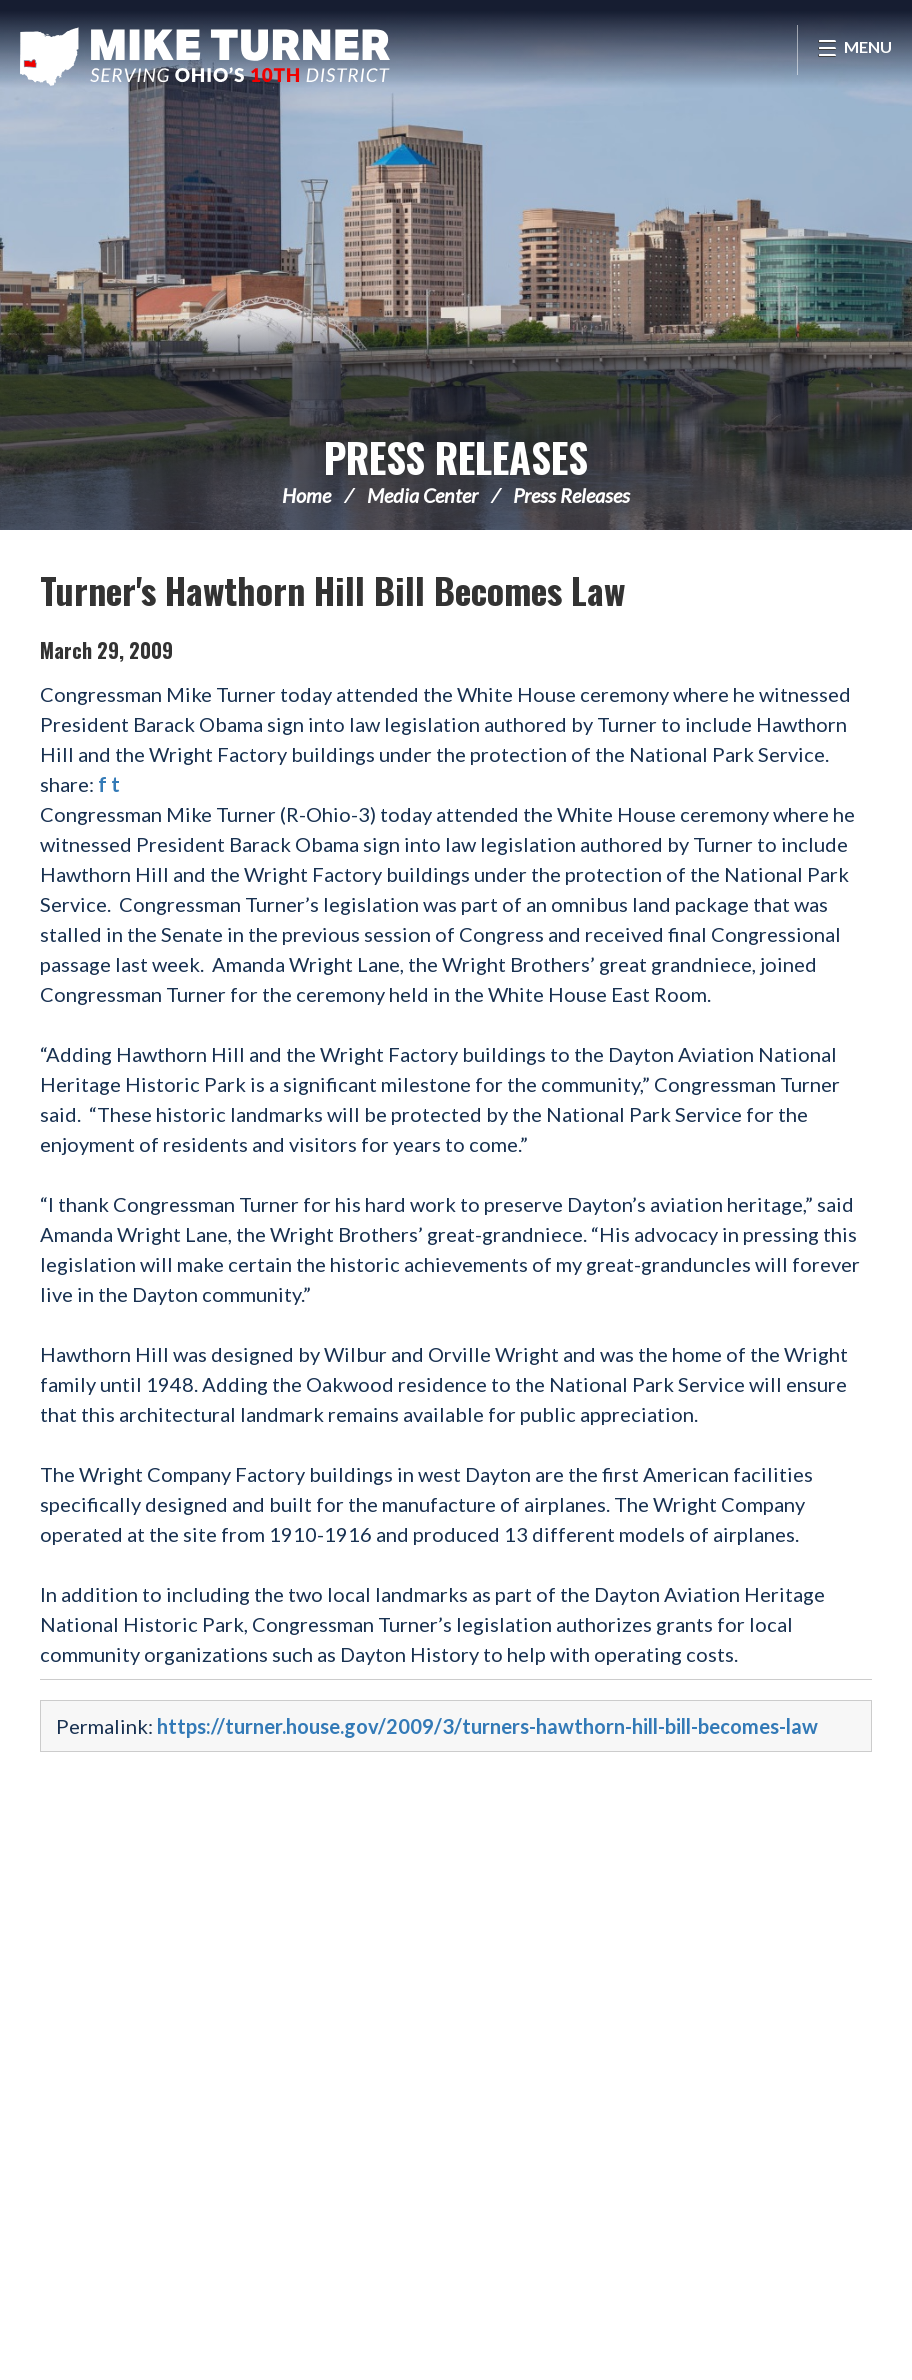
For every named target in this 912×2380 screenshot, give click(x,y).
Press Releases (456, 457)
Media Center (422, 495)
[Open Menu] (854, 50)
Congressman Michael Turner (205, 56)
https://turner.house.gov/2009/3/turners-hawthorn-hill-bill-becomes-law (487, 1726)
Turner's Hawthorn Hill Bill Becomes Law (332, 589)
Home (306, 495)
